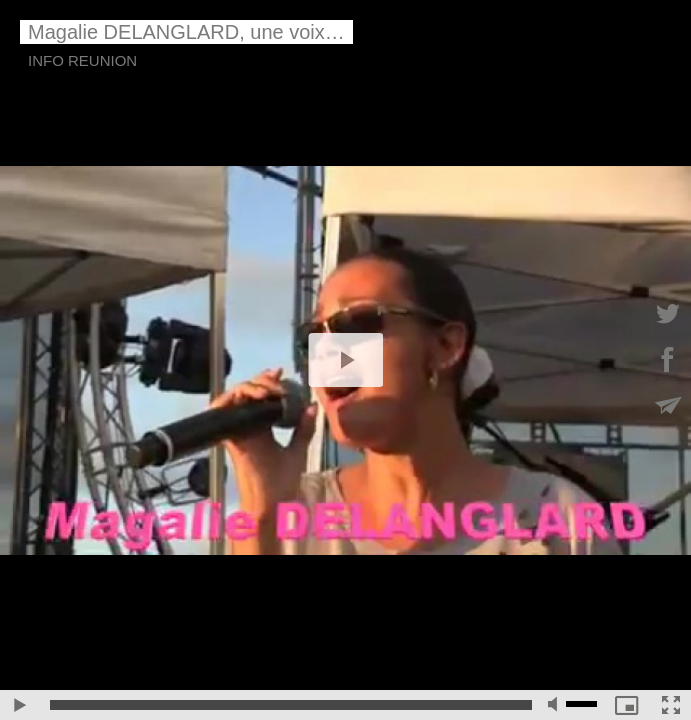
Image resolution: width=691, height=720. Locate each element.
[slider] (291, 705)
